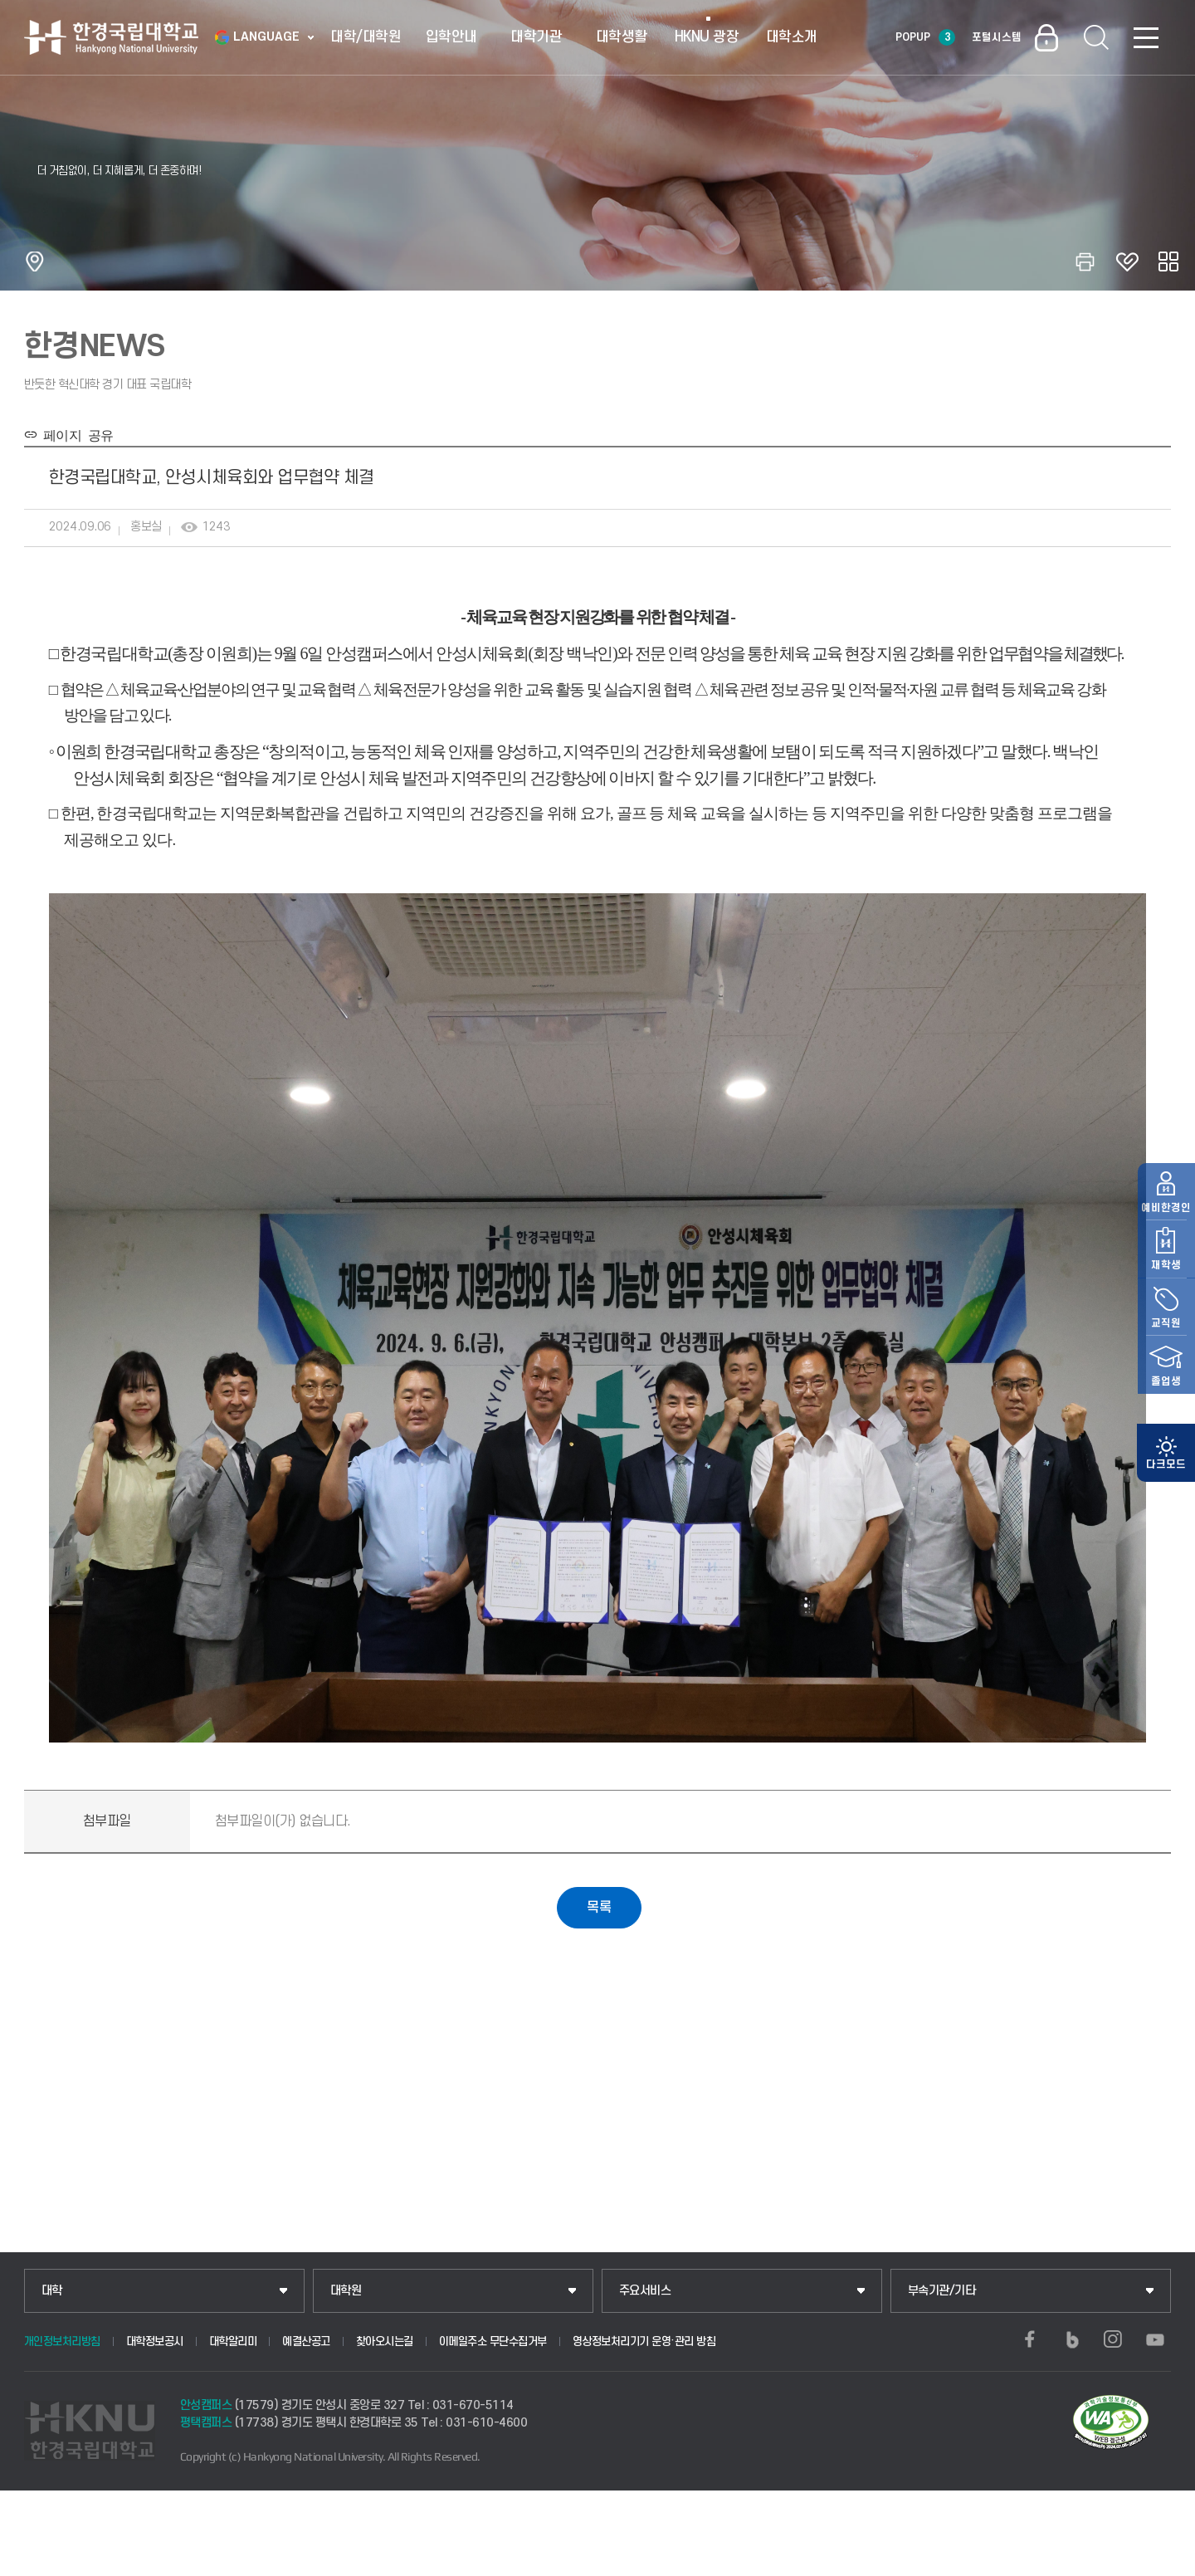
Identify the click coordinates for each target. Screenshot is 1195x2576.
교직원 (1166, 1354)
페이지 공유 (75, 434)
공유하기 (1168, 261)
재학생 (1166, 1296)
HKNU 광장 (707, 37)
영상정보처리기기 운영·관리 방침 (644, 2341)
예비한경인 (1166, 1238)
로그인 (1046, 37)
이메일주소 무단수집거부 (493, 2341)
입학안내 (451, 37)
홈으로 (34, 261)
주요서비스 (645, 2291)
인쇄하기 (1085, 261)
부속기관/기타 (942, 2291)
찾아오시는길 (384, 2341)
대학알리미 (233, 2341)
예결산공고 (306, 2341)
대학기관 (536, 37)
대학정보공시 (154, 2341)
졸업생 (1166, 1412)
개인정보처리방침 (62, 2341)
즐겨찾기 (1127, 261)
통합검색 (1096, 37)
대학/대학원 (365, 37)
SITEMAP (1146, 37)
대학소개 (791, 37)
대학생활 (621, 37)
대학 (51, 2291)
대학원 (346, 2291)
